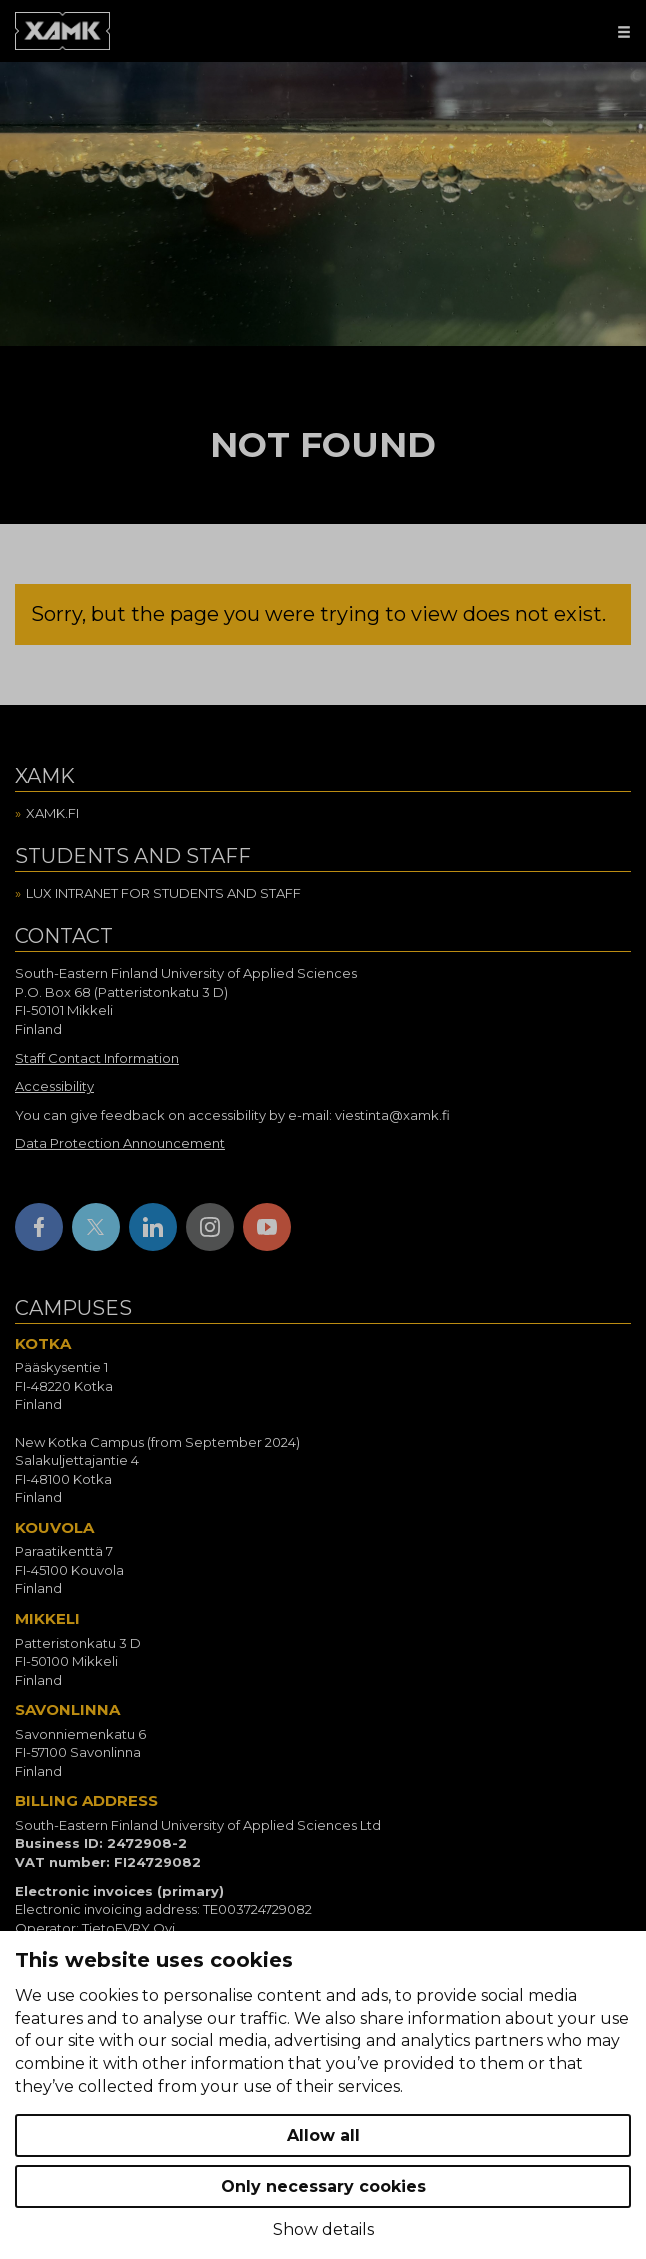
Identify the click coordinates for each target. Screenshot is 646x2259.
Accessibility (54, 1086)
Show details (323, 2229)
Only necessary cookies (323, 2186)
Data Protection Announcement (120, 1143)
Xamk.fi (52, 813)
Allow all (323, 2135)
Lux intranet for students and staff (163, 893)
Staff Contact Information (97, 1058)
